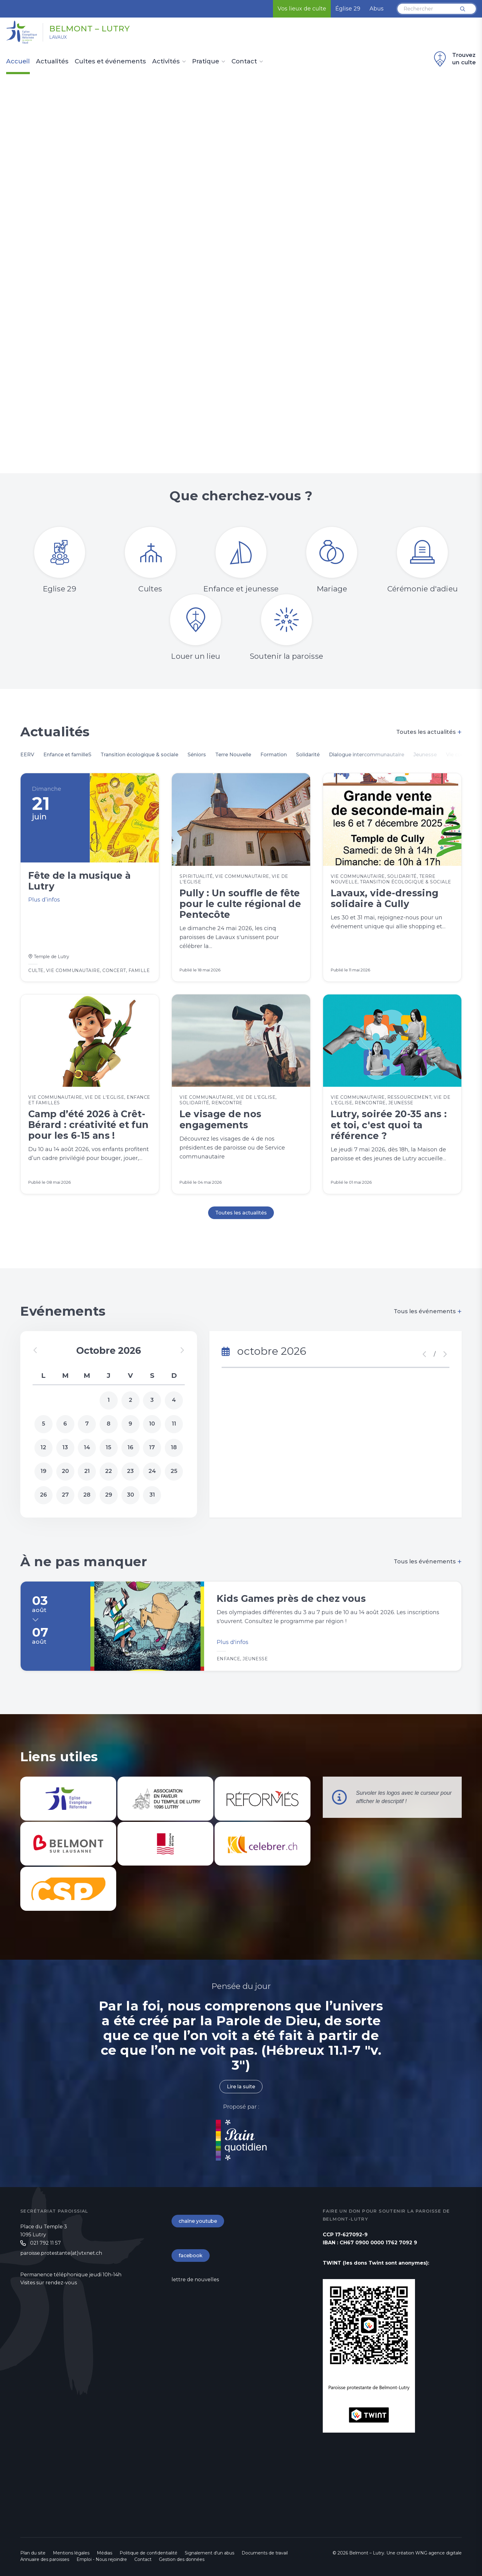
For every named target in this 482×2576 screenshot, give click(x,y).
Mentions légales (71, 2553)
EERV (27, 755)
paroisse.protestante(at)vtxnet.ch (61, 2253)
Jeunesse (425, 755)
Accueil (18, 61)
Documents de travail (265, 2553)
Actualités (52, 61)
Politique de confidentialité (148, 2553)
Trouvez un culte (454, 59)
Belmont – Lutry (89, 29)
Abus (376, 8)
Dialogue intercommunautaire (366, 755)
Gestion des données (181, 2559)
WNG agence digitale (438, 2553)
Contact (244, 61)
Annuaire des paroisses (44, 2559)
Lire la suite (241, 2087)
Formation (273, 755)
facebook (191, 2255)
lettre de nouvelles (195, 2279)
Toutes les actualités (429, 732)
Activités (166, 61)
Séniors (197, 755)
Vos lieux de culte (302, 8)
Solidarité (308, 755)
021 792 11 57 (45, 2243)
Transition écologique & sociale (139, 755)
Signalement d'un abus (209, 2553)
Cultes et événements (110, 61)
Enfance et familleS (67, 755)
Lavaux (58, 37)
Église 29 (347, 8)
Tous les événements (428, 1311)
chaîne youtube (198, 2221)
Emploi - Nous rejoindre (102, 2559)
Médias (104, 2553)
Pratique (205, 61)
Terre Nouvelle (233, 755)
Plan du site (32, 2553)
